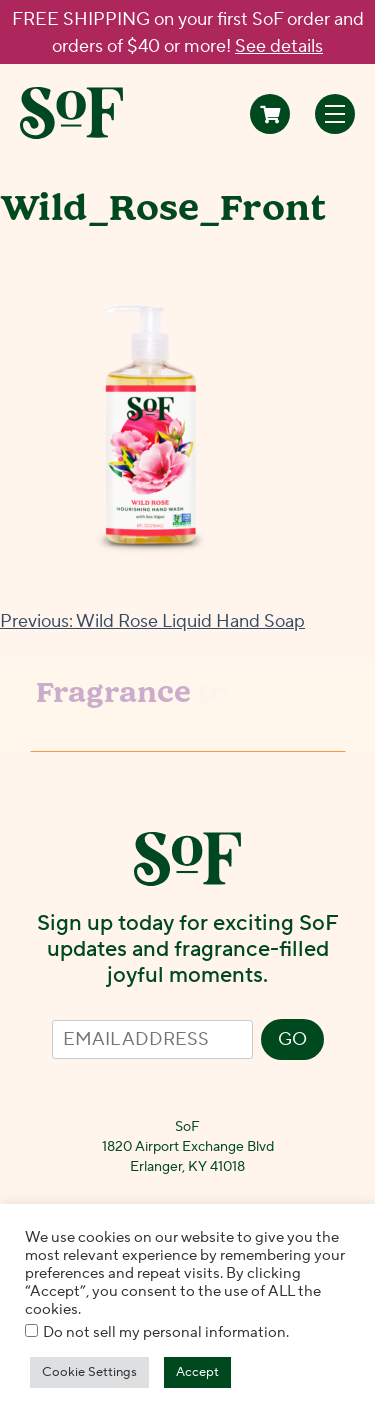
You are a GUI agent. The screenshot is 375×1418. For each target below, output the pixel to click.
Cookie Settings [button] (89, 1372)
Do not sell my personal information (164, 1332)
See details (279, 46)
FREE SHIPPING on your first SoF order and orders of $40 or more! (188, 33)
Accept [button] (197, 1372)
